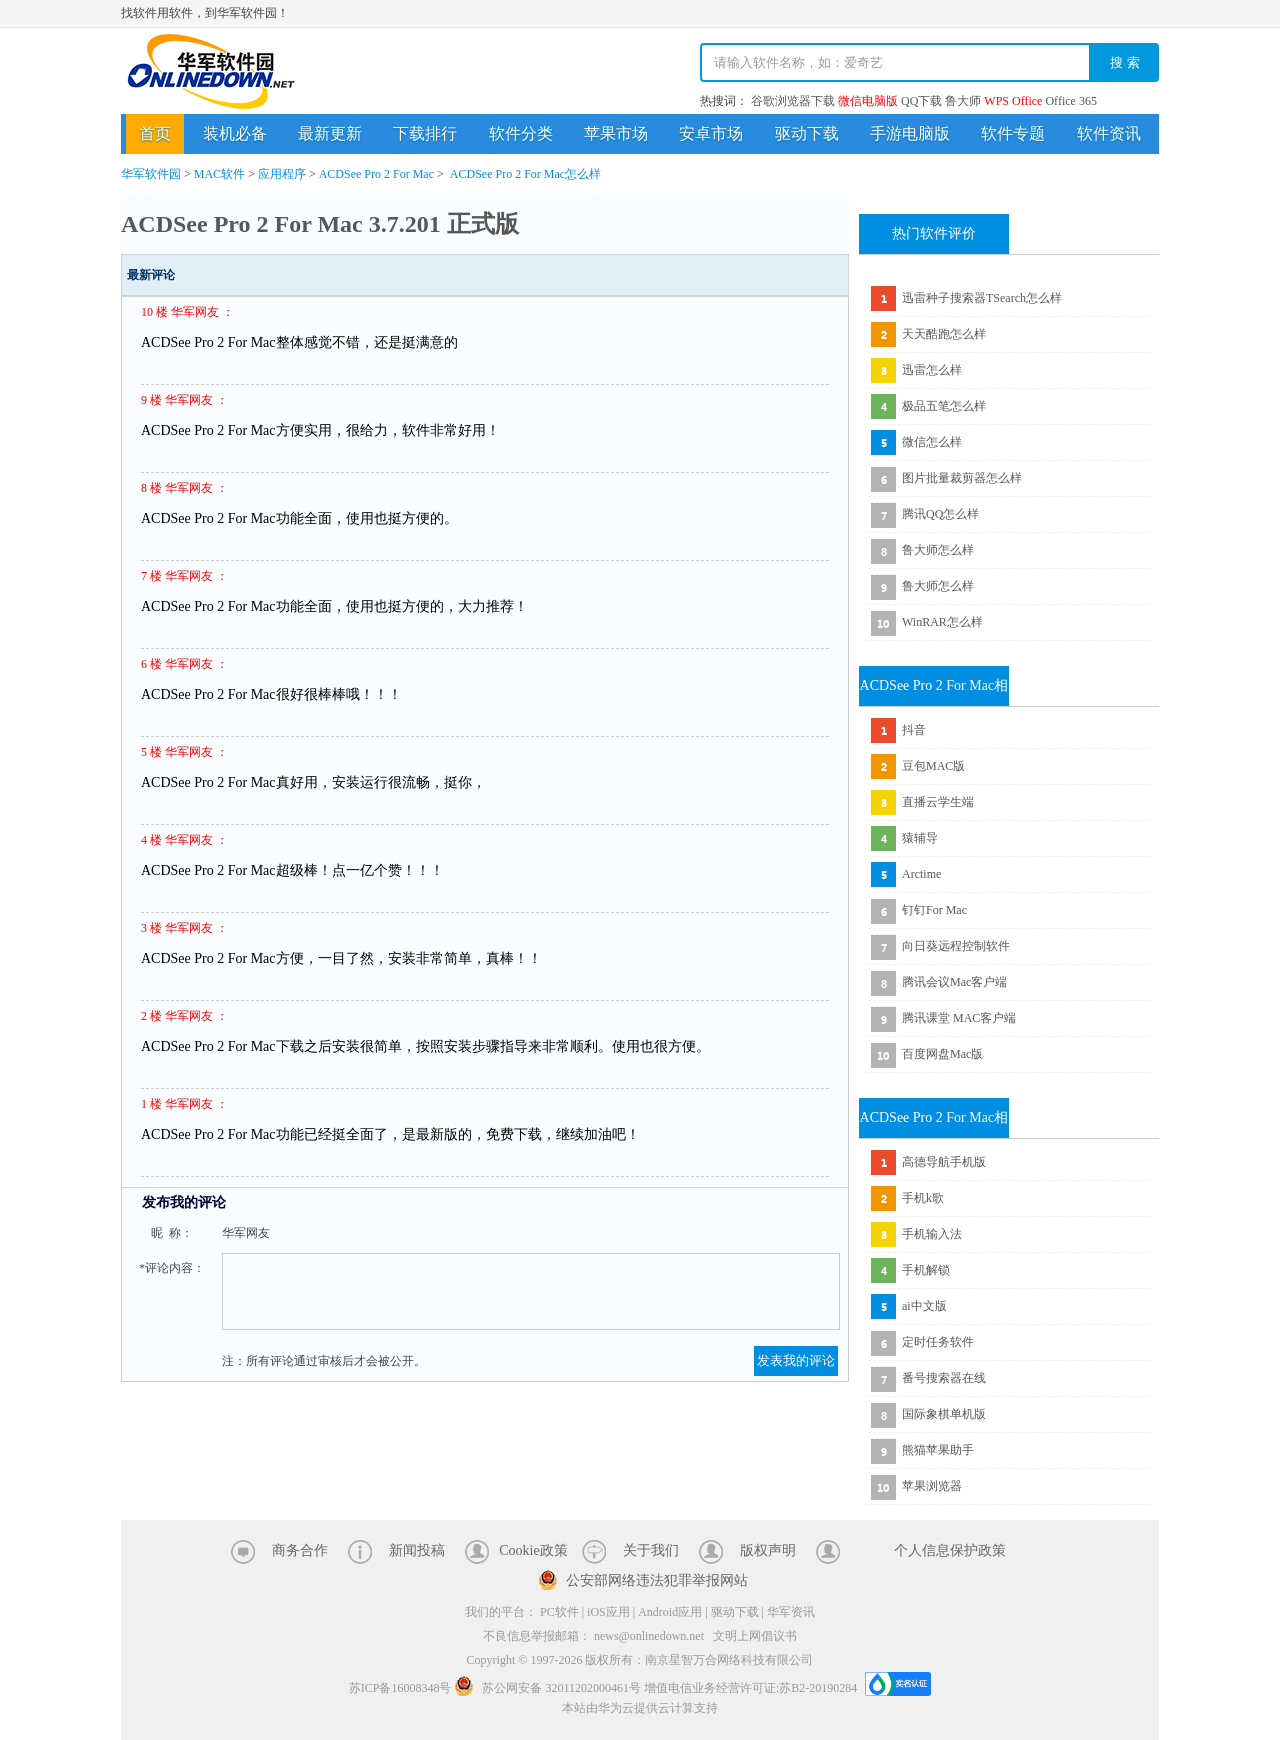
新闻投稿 (417, 1550)
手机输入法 (932, 1234)
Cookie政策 (533, 1550)
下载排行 (425, 133)
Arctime (921, 874)
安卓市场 (711, 133)
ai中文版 (924, 1306)
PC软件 (559, 1612)
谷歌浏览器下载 (793, 101)
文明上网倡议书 (755, 1636)
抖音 (914, 730)
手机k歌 (923, 1198)
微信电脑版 (868, 101)
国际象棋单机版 (944, 1414)
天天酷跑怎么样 (944, 334)
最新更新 (330, 133)
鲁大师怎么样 (938, 550)
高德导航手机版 (944, 1162)
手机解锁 (926, 1270)
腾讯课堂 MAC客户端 (959, 1018)
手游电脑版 (910, 133)
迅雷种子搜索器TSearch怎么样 (982, 298)
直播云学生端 (938, 802)
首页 (155, 133)
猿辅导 (920, 838)
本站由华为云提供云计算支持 (640, 1708)
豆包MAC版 (933, 766)
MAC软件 (219, 174)
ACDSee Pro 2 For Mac (376, 174)
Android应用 (670, 1612)
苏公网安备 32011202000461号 (549, 1688)
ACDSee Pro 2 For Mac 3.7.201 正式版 (320, 224)
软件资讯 (1109, 133)
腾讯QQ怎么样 (940, 514)
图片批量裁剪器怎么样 (962, 478)
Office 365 (1070, 101)
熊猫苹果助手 (938, 1450)
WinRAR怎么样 (942, 622)
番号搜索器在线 (944, 1378)
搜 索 (1125, 62)
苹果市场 (616, 133)
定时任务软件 (938, 1342)
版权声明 (768, 1550)
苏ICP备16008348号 (400, 1688)
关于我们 (651, 1550)
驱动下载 (807, 133)
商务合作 (300, 1550)
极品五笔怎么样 (944, 406)
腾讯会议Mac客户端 (954, 982)
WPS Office (1013, 101)
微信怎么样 (932, 442)
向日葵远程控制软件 (956, 946)
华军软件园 (211, 71)
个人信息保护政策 (950, 1550)
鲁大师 (963, 101)
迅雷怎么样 (932, 370)
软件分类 (521, 133)
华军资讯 (791, 1612)
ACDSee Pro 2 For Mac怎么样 (525, 174)
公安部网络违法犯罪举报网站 (657, 1580)
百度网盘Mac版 (942, 1054)
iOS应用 (608, 1612)
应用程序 (282, 174)
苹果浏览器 (932, 1486)
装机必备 (235, 133)
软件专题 (1013, 133)
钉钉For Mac (934, 910)
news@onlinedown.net (649, 1636)
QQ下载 (921, 101)
